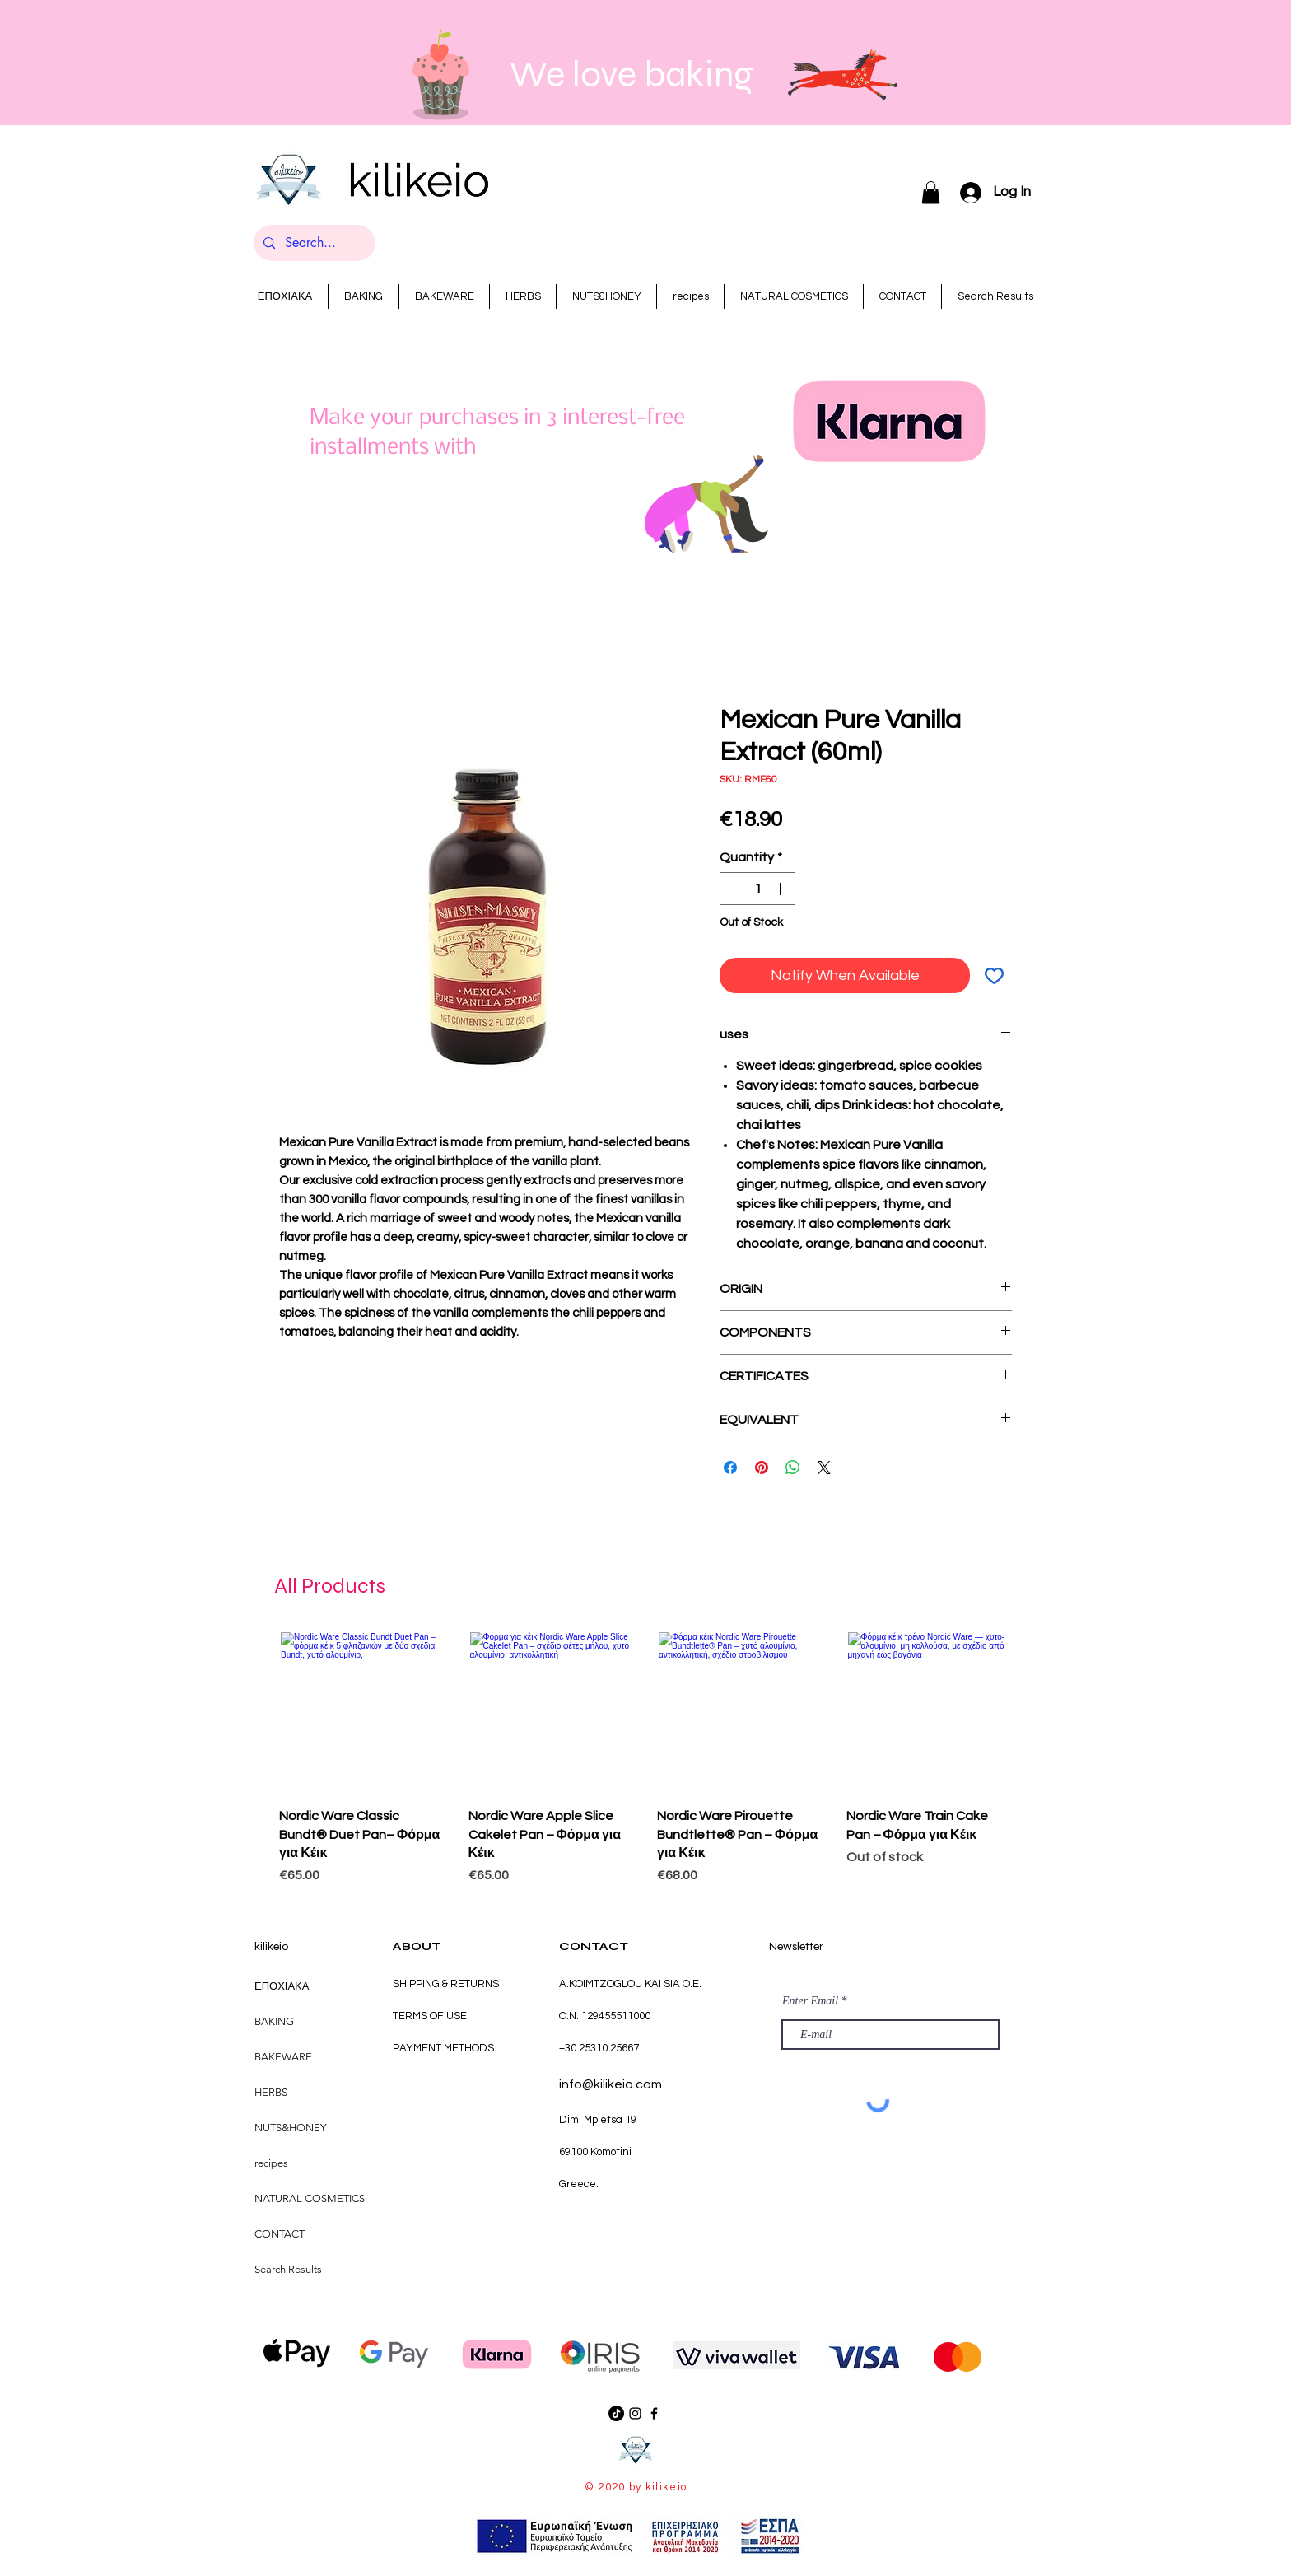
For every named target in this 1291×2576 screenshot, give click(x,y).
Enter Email (810, 2001)
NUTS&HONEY (290, 2127)
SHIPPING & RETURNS (446, 1984)
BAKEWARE (283, 2057)
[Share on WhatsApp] (793, 1467)
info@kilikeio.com (610, 2084)
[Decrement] (733, 888)
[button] (930, 192)
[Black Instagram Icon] (635, 2413)
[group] (644, 1761)
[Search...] (313, 243)
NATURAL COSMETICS (309, 2198)
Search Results (288, 2269)
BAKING (274, 2021)
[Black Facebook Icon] (654, 2413)
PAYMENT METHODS (443, 2048)
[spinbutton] (757, 888)
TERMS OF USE (430, 2016)
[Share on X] (824, 1467)
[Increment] (781, 888)
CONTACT (279, 2234)
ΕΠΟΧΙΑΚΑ (281, 1986)
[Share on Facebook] (730, 1467)
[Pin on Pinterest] (761, 1467)
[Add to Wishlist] (994, 975)
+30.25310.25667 (599, 2048)
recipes (271, 2163)
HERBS (270, 2092)
